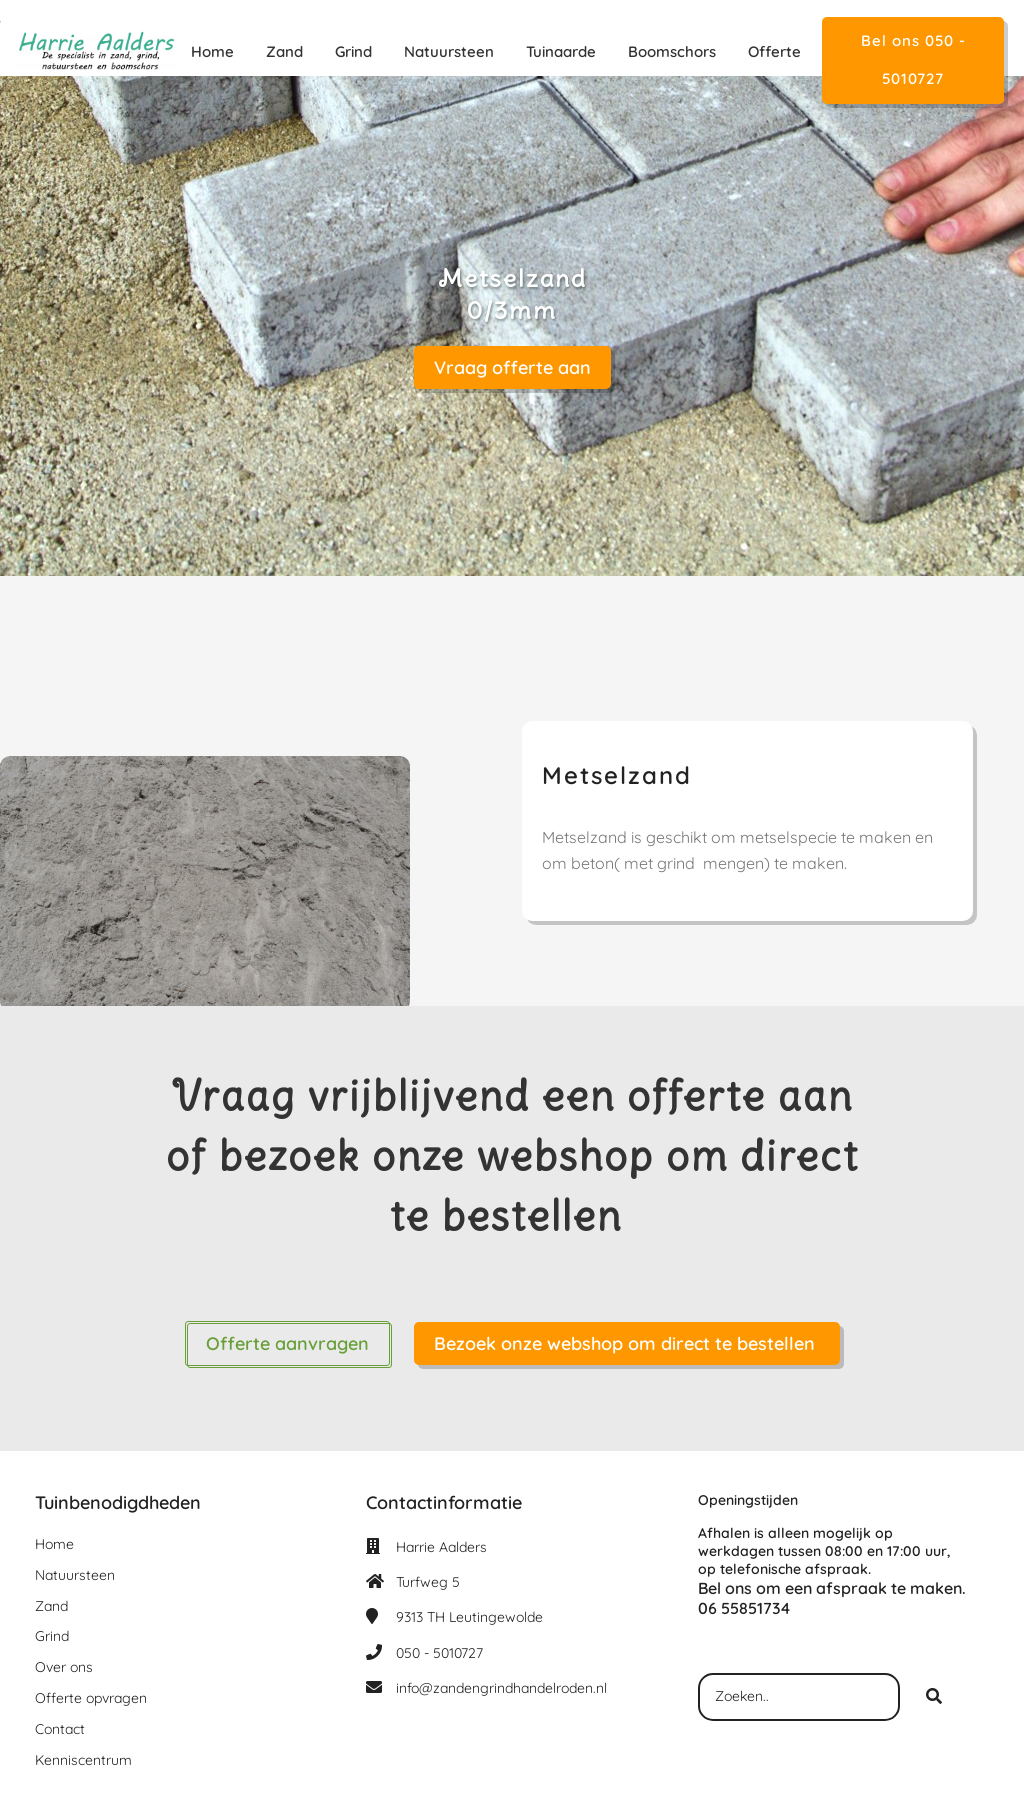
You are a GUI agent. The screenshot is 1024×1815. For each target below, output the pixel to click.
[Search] (934, 1697)
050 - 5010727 (439, 1653)
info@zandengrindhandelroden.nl (501, 1688)
